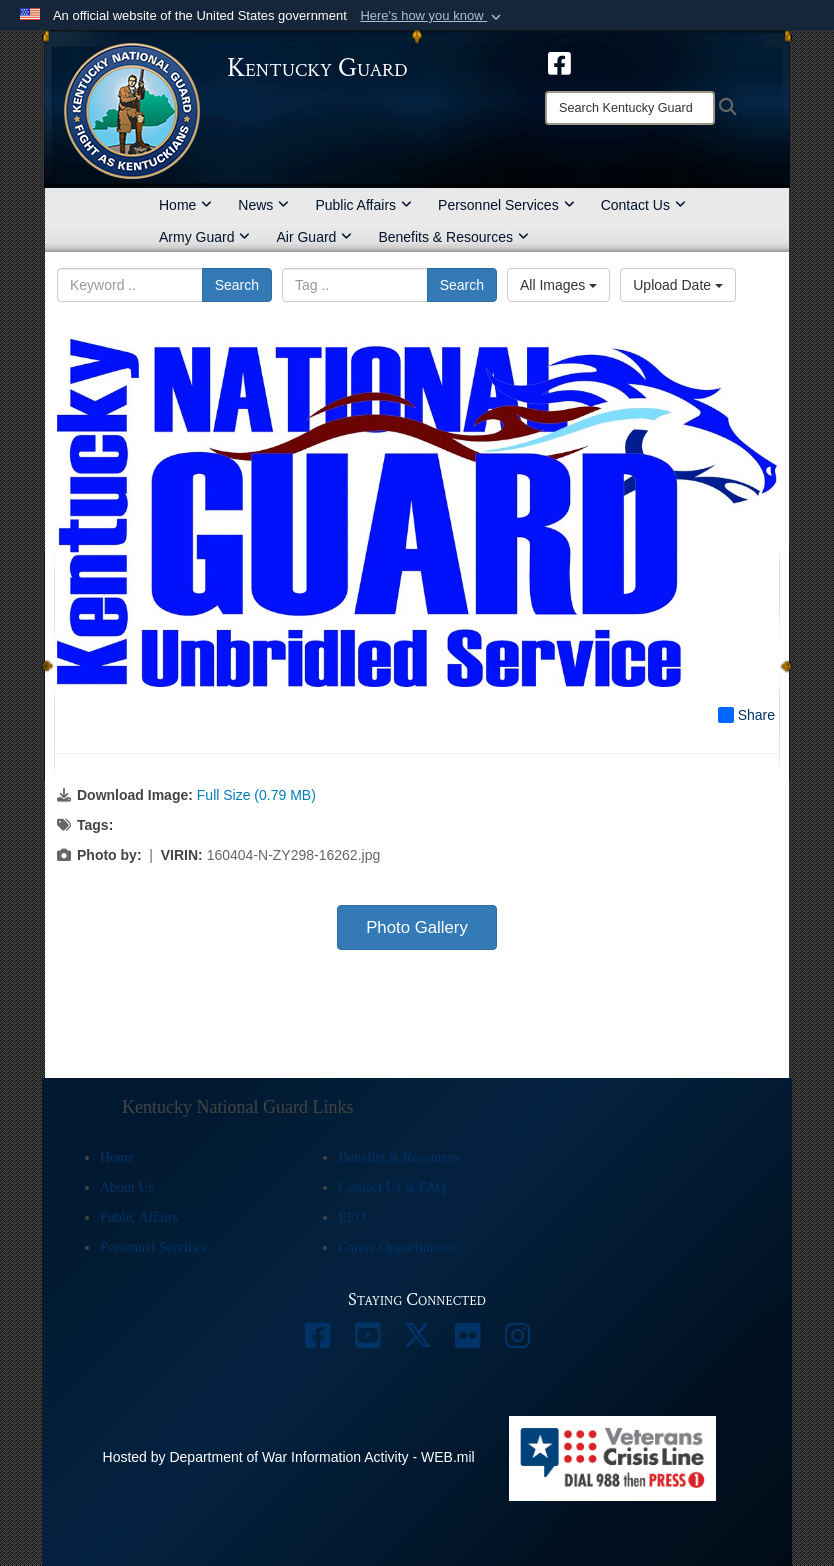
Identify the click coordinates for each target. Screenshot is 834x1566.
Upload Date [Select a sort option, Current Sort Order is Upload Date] (678, 285)
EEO (351, 1217)
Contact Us (643, 205)
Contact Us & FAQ (391, 1187)
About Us (127, 1187)
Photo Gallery (417, 927)
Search (237, 285)
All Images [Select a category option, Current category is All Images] (558, 285)
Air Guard (314, 237)
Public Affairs (363, 205)
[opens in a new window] (559, 62)
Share (746, 715)
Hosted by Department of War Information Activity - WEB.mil (289, 1457)
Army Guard (204, 237)
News (263, 205)
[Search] (630, 108)
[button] (432, 16)
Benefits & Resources (453, 237)
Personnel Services (506, 205)
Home (185, 205)
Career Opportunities (397, 1247)
